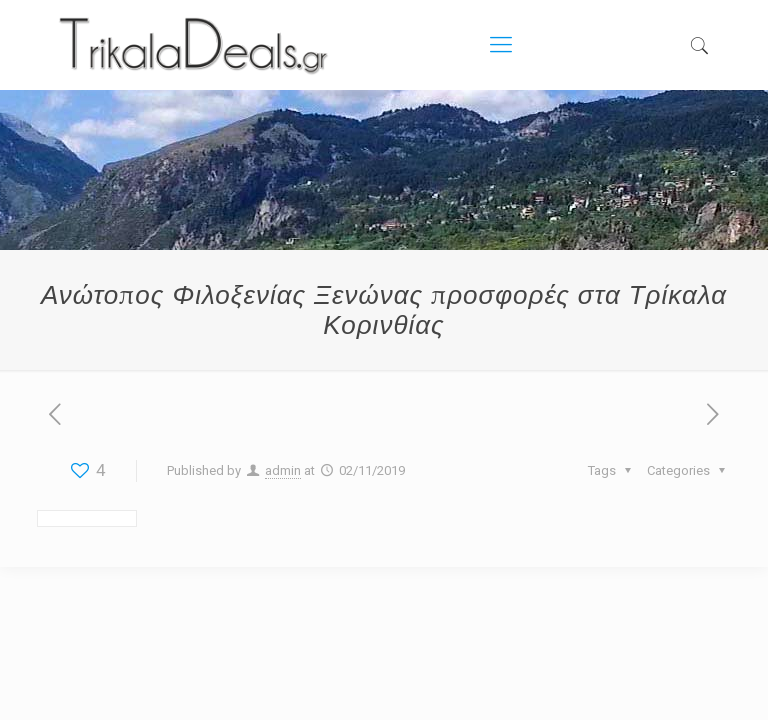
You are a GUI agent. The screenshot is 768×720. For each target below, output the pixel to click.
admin (283, 470)
